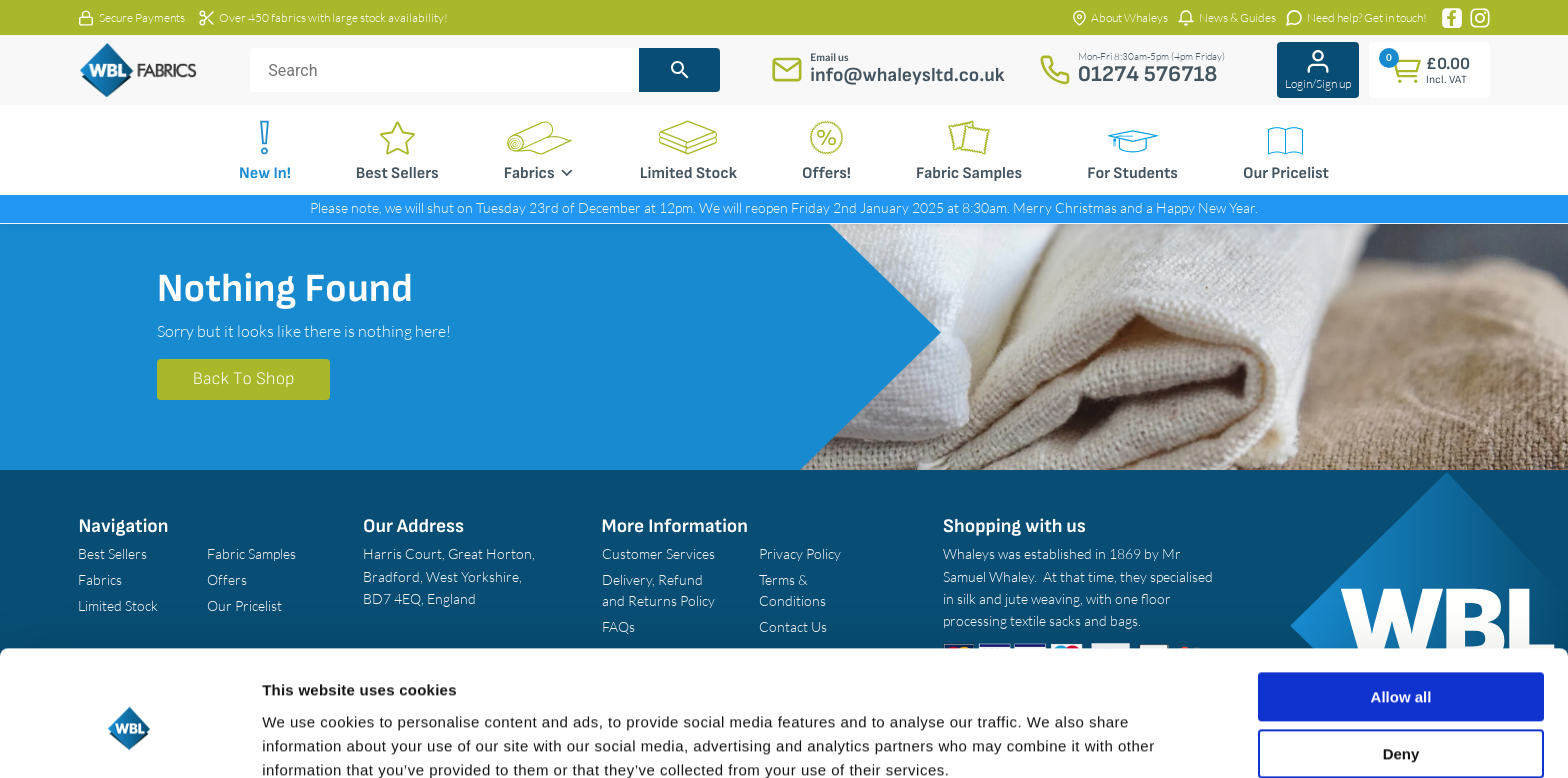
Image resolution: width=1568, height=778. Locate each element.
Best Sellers (397, 173)
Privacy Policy (800, 553)
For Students (1132, 173)
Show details (308, 738)
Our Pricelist (1286, 173)
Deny (1401, 667)
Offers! (826, 173)
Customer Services (658, 553)
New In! (265, 173)
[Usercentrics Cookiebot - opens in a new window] (129, 739)
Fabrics (539, 172)
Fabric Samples (969, 173)
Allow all (1401, 611)
